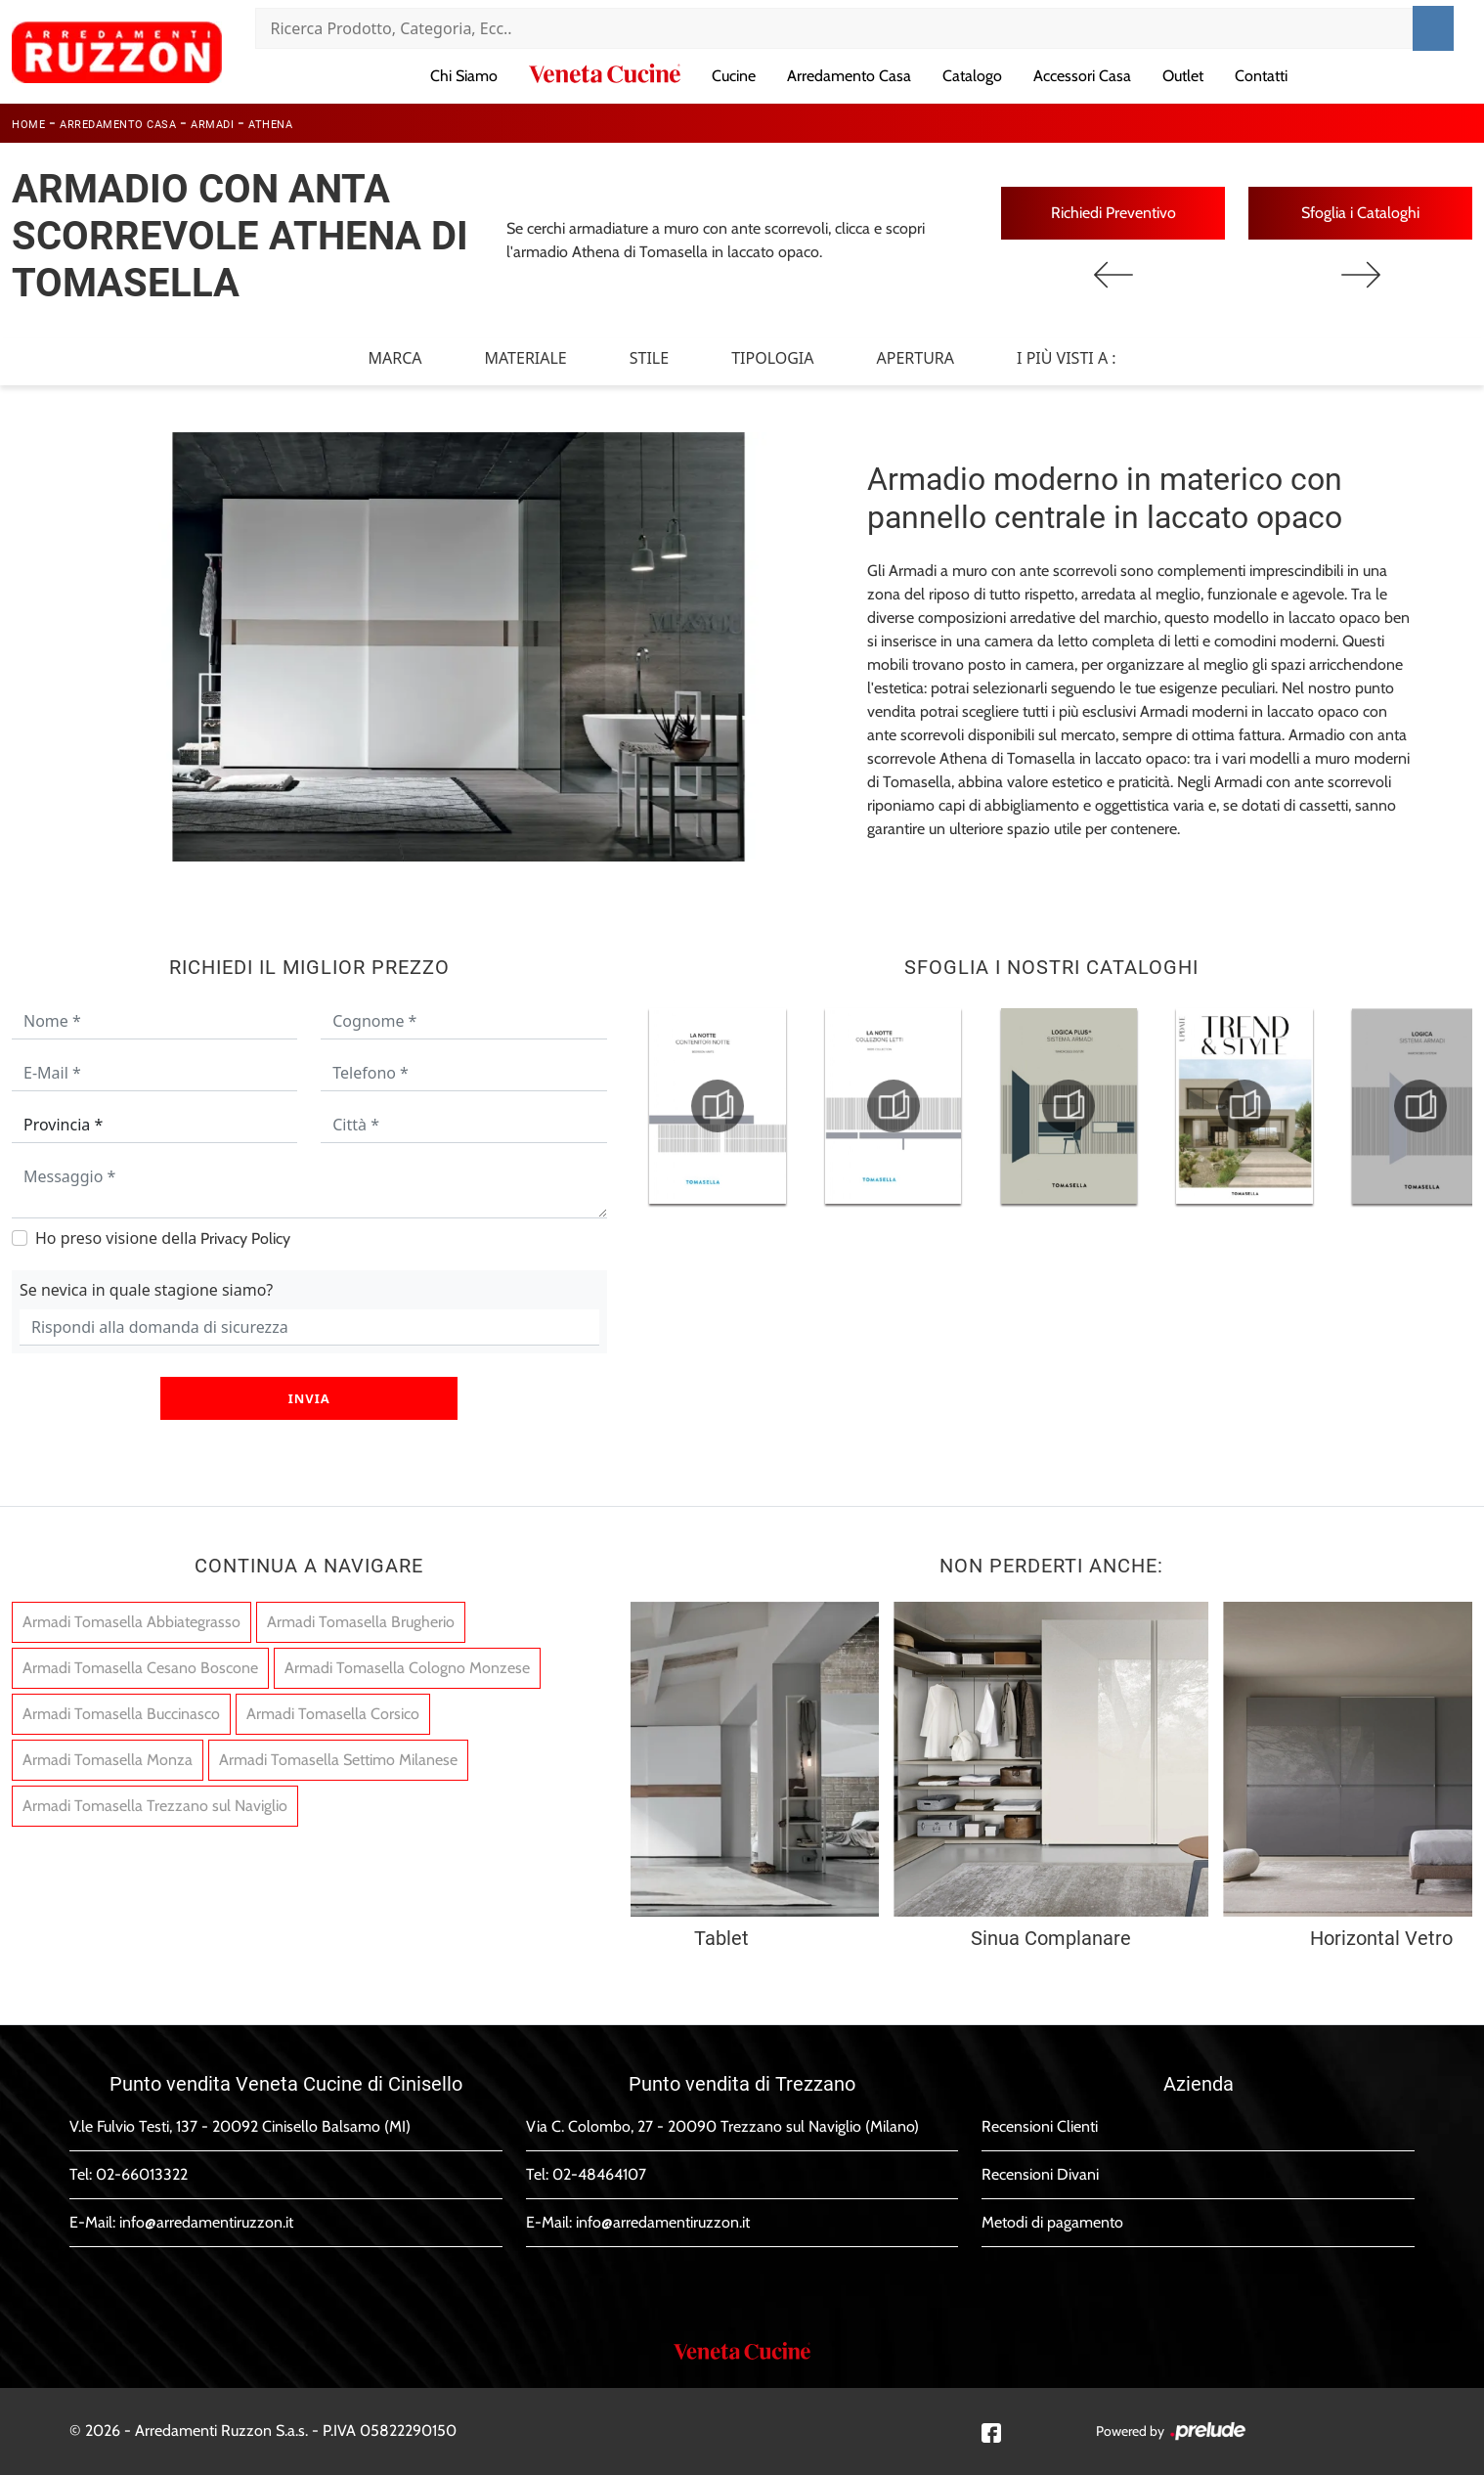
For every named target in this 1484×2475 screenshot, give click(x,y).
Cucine (734, 75)
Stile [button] (649, 358)
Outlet (1182, 75)
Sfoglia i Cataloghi (1360, 212)
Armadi (212, 124)
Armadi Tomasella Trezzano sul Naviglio (154, 1805)
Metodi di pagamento (1052, 2222)
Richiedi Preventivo (1113, 212)
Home (28, 124)
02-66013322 (142, 2174)
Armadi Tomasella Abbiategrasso (131, 1622)
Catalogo (972, 75)
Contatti (1261, 75)
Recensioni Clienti (1040, 2126)
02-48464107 (599, 2174)
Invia (309, 1398)
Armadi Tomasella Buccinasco (121, 1713)
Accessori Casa (1082, 75)
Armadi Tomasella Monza (107, 1759)
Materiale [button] (525, 358)
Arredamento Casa (849, 75)
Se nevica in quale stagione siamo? (146, 1290)
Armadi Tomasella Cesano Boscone (140, 1667)
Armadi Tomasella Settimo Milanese (338, 1759)
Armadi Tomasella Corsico (332, 1713)
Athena (270, 124)
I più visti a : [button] (1066, 358)
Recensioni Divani (1040, 2174)
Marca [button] (394, 358)
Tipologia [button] (772, 358)
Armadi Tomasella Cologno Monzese (407, 1667)
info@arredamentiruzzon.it (206, 2222)
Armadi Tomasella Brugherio (361, 1622)
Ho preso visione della (162, 1238)
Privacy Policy (245, 1238)
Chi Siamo (464, 75)
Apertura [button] (916, 358)
